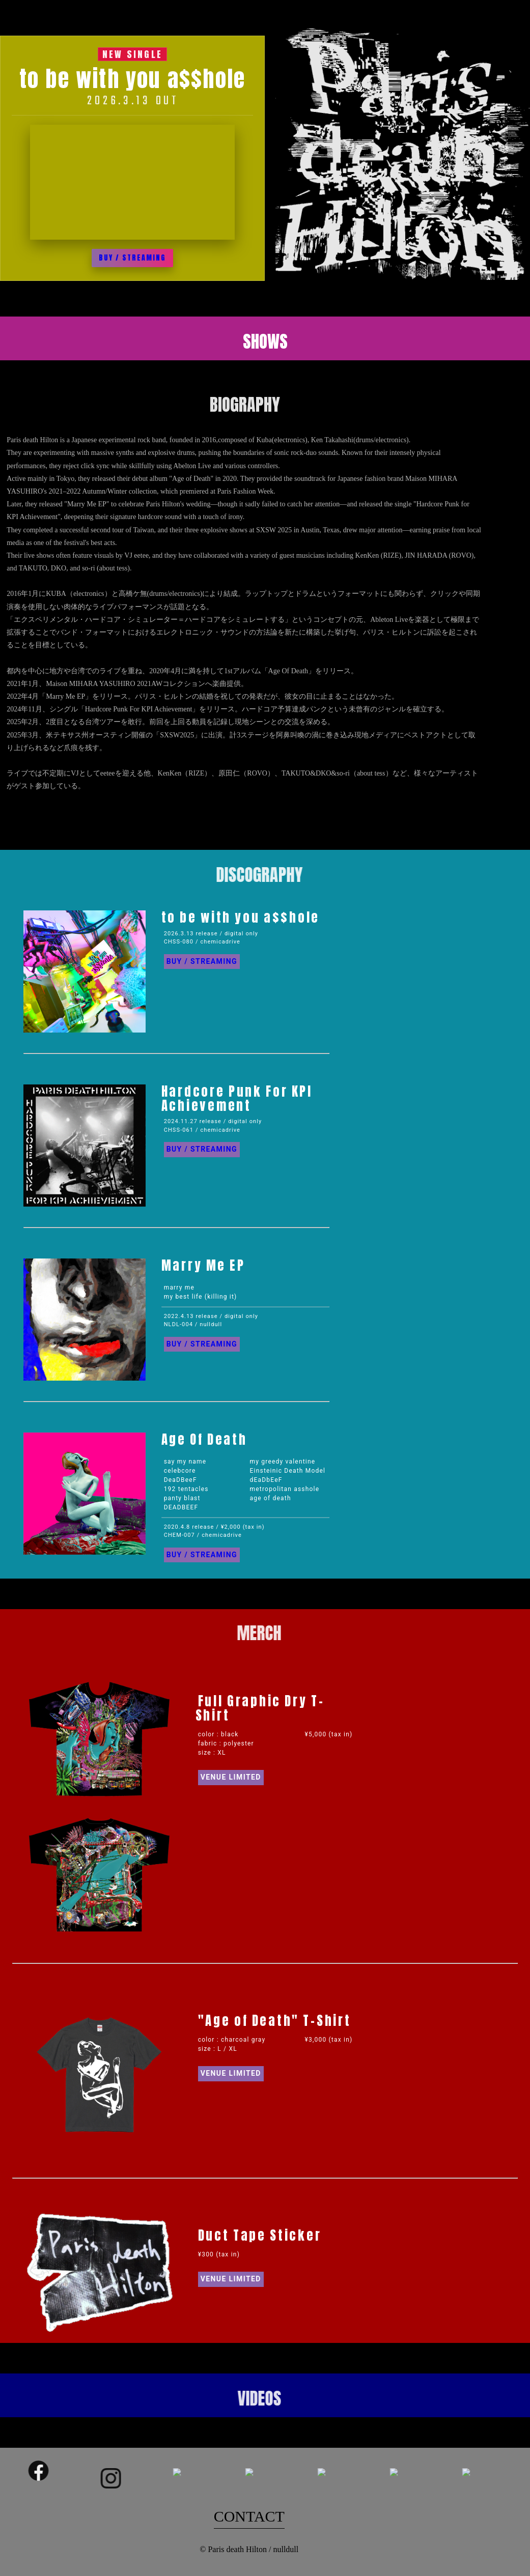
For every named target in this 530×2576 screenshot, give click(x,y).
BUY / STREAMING (132, 257)
